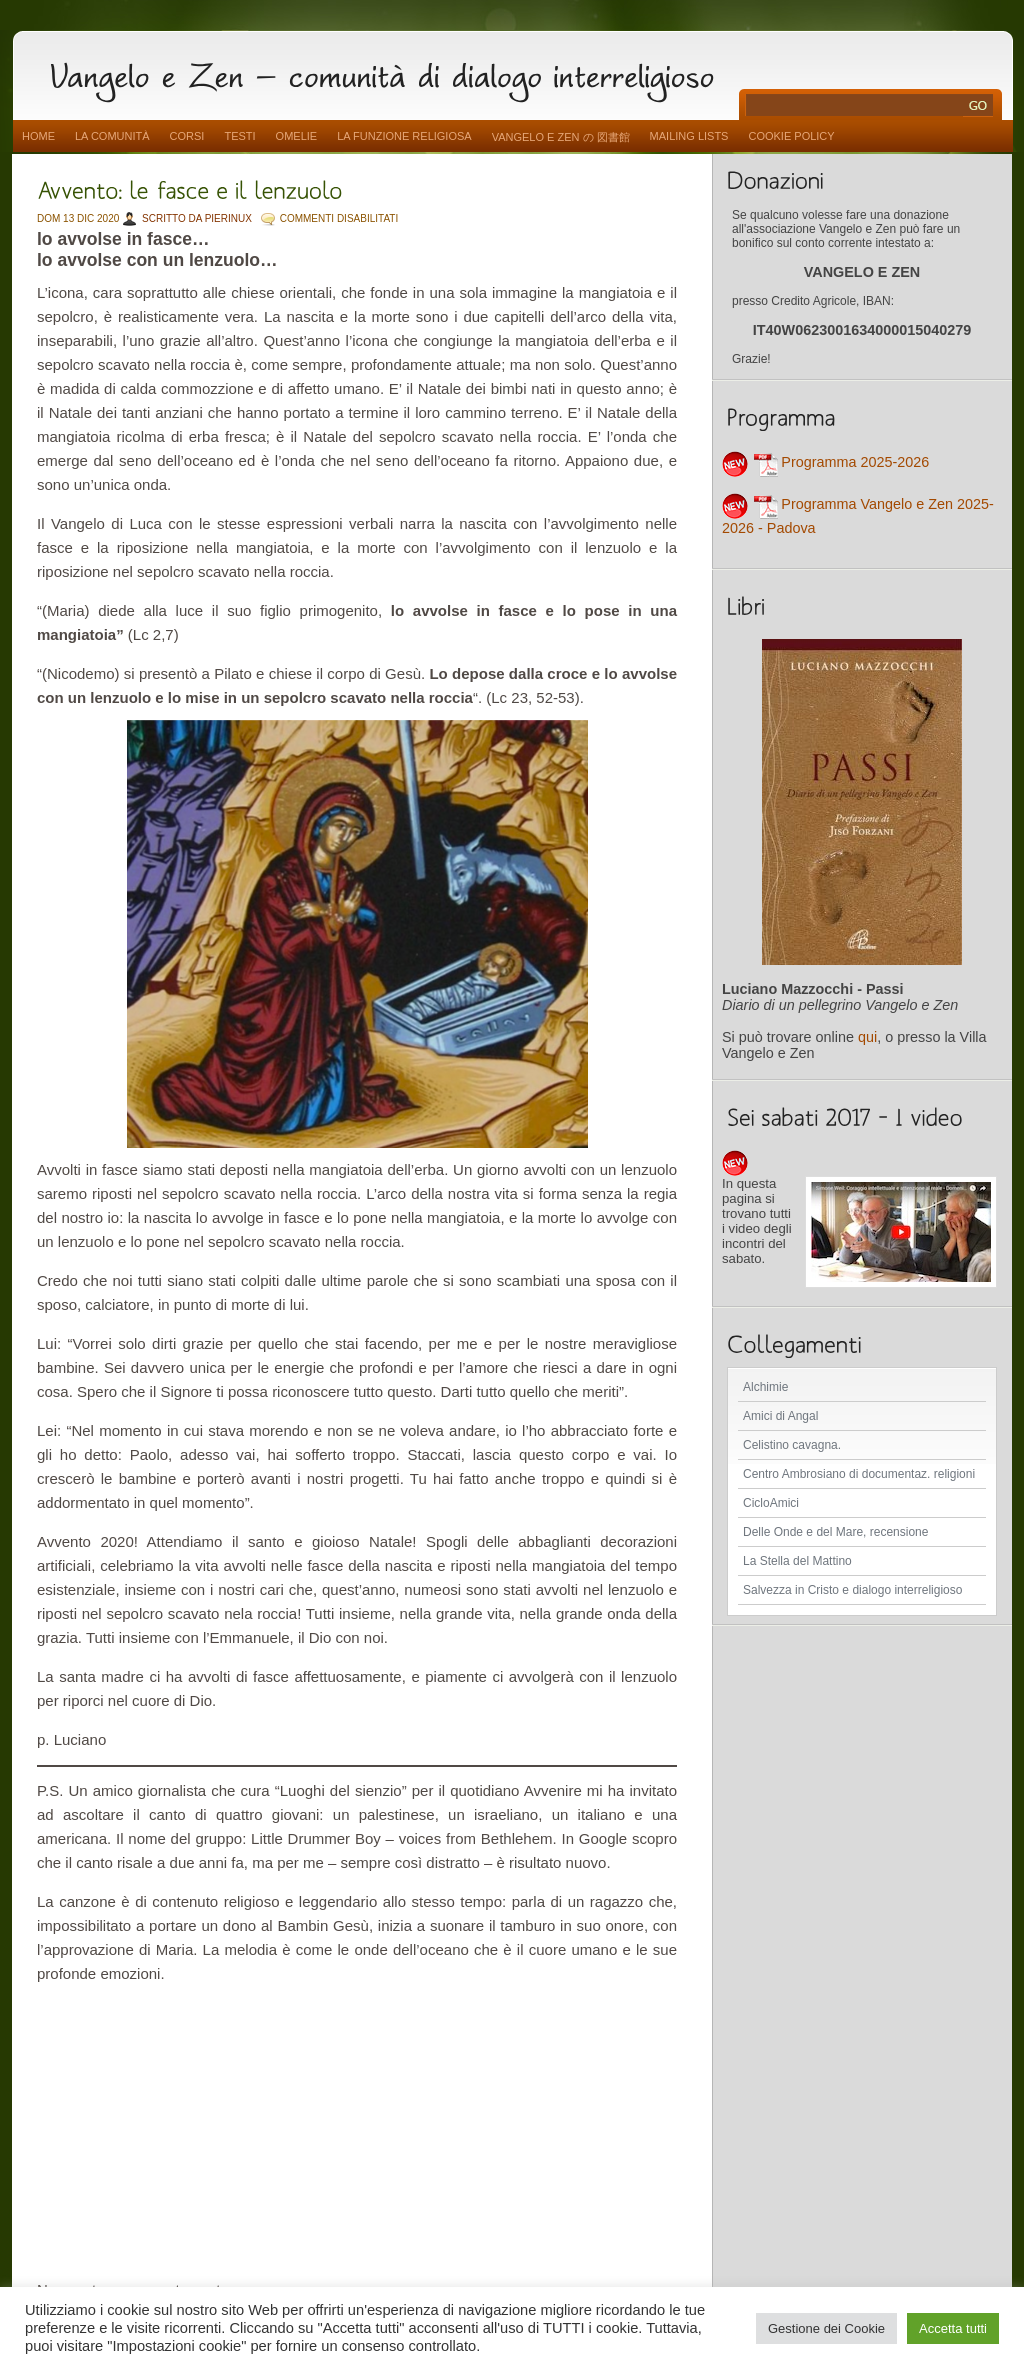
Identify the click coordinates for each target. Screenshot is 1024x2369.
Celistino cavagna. (792, 1445)
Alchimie (765, 1387)
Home (38, 136)
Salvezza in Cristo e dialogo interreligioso (852, 1590)
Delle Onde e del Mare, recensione (835, 1532)
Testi (239, 136)
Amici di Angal (780, 1416)
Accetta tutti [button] (953, 2328)
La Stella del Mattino (797, 1561)
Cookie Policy (791, 136)
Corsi (187, 136)
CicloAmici (771, 1503)
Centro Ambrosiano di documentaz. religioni (859, 1474)
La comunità (112, 136)
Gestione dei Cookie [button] (826, 2328)
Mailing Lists (689, 136)
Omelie (297, 136)
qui (867, 1037)
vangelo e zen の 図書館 (561, 137)
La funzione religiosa (404, 136)
